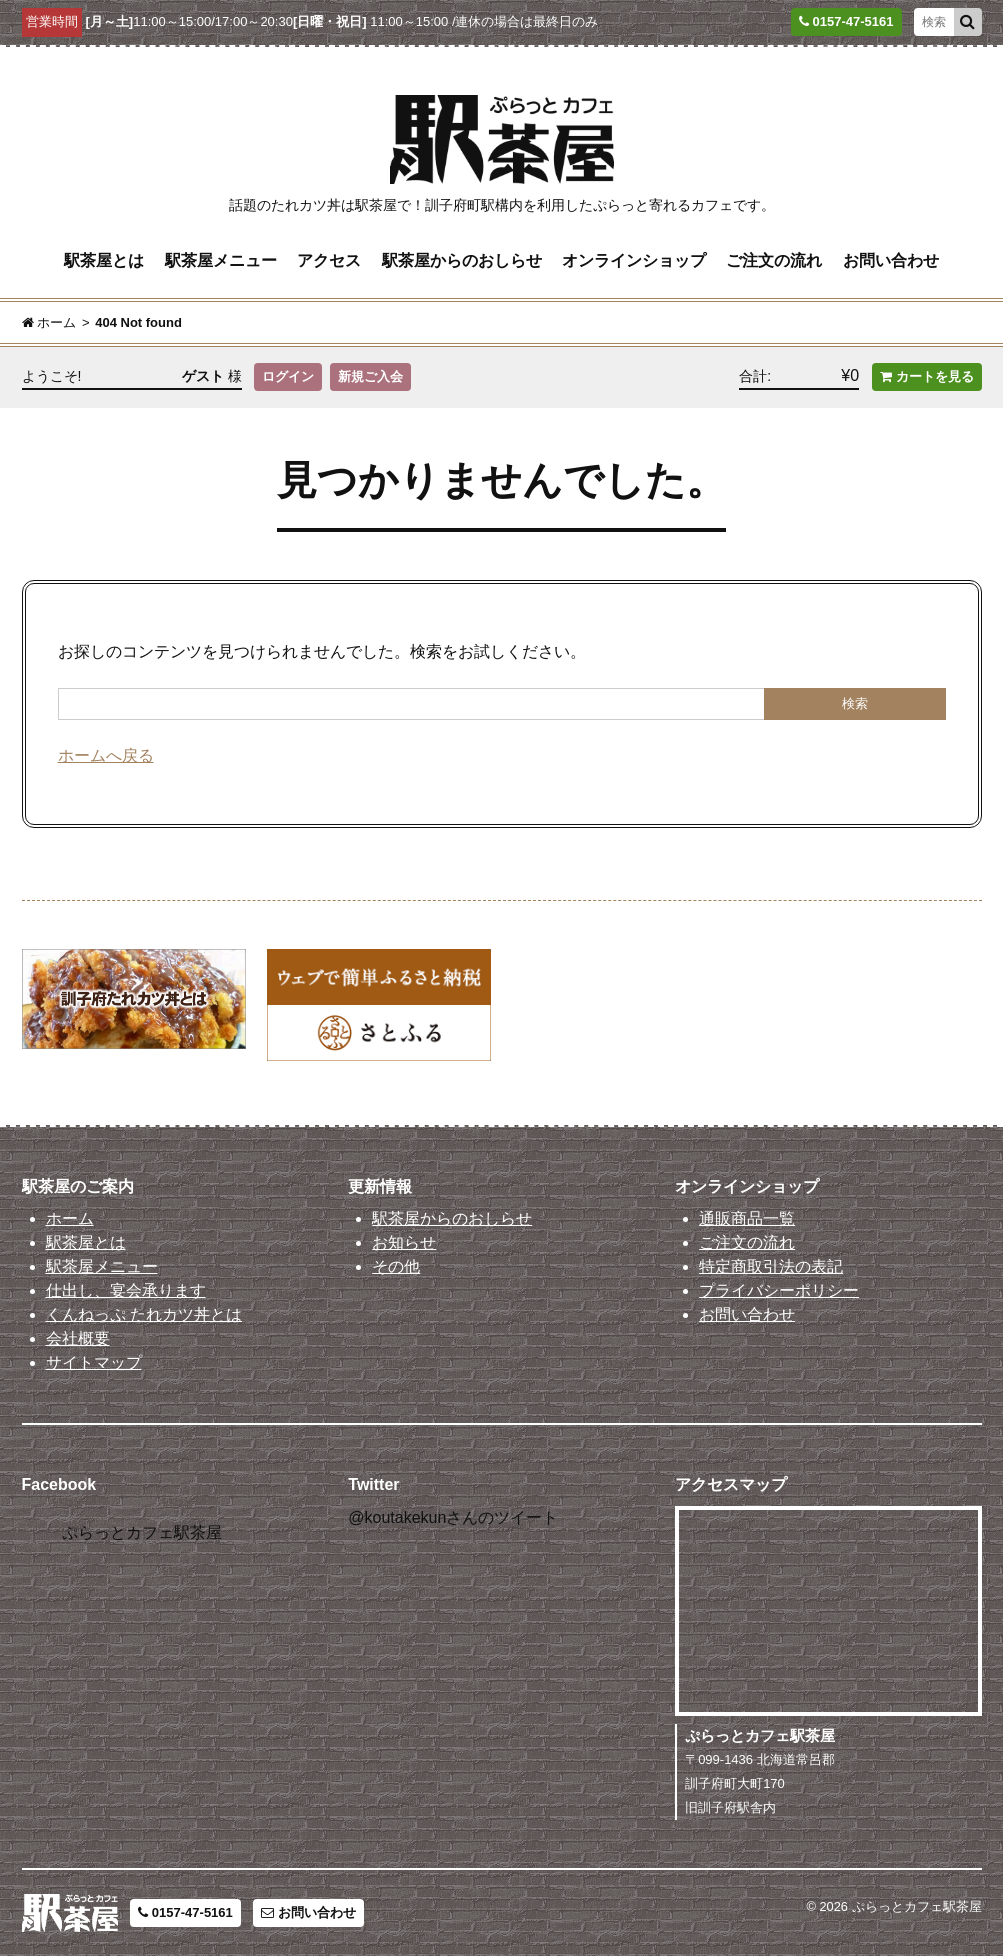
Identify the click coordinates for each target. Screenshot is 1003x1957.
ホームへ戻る (106, 755)
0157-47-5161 (185, 1913)
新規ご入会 (370, 377)
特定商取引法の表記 (771, 1267)
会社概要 (78, 1339)
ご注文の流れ (774, 260)
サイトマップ (94, 1363)
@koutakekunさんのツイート (453, 1517)
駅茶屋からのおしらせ (462, 260)
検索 (855, 703)
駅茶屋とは (104, 260)
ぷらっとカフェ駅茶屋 (142, 1533)
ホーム (70, 1219)
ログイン (288, 377)
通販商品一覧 (747, 1219)
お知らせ (404, 1243)
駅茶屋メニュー (221, 260)
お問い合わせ (891, 260)
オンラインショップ (634, 260)
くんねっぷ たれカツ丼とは (144, 1315)
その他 (396, 1267)
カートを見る (927, 377)
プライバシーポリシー (779, 1291)
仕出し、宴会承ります (126, 1291)
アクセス (329, 260)
